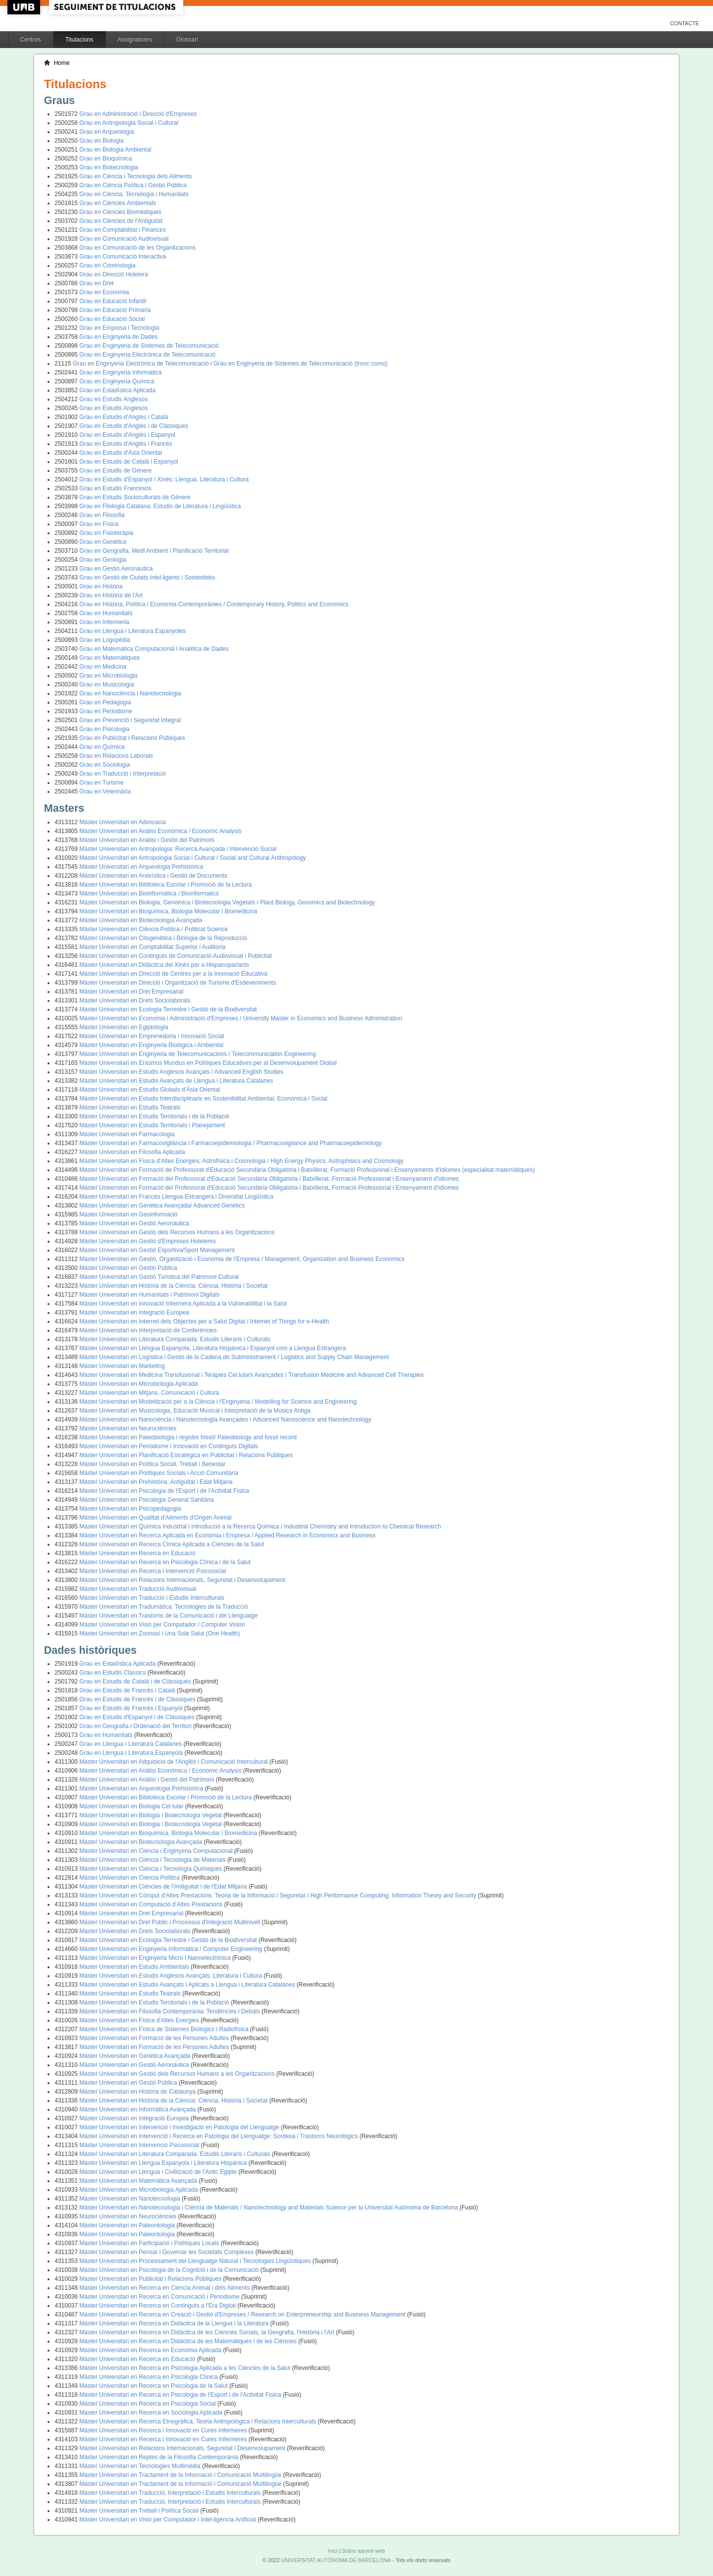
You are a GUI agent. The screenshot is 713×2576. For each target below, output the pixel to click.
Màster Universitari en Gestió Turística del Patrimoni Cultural (158, 1276)
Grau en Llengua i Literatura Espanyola (131, 1752)
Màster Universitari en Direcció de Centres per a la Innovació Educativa (173, 973)
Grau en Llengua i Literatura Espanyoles (132, 631)
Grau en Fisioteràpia (106, 532)
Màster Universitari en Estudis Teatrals (130, 1107)
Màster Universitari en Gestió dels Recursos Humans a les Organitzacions (176, 1232)
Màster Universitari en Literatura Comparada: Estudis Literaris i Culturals (174, 1339)
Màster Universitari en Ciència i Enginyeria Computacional (156, 1850)
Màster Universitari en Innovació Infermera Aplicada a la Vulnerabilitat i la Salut (183, 1303)
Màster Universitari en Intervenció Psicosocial (140, 2145)
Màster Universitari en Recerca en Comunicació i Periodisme (160, 2296)
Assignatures (135, 39)
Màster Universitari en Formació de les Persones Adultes (154, 2038)
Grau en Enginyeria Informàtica (120, 372)
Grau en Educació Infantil (112, 301)
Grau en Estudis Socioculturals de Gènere (134, 497)
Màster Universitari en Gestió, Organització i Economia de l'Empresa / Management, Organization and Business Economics (242, 1259)
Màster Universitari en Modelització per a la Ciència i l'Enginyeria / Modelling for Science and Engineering (217, 1401)
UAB (24, 7)
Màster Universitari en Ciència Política (130, 1877)
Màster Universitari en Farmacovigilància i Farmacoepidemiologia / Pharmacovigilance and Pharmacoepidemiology (230, 1143)
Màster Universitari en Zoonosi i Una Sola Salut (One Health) (159, 1633)
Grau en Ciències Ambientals (117, 203)
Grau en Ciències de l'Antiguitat (120, 220)
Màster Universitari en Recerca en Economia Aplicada (151, 2350)
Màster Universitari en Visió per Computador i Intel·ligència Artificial (168, 2519)
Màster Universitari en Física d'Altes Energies (140, 2020)
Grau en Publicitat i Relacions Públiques (132, 738)
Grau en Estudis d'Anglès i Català (123, 417)
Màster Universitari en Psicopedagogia (130, 1508)
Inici (332, 2551)
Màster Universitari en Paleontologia (127, 2225)
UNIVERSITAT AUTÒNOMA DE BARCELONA (336, 2560)
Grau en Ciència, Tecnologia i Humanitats (134, 194)
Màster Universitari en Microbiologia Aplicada (138, 1383)
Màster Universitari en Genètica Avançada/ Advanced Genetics (162, 1205)
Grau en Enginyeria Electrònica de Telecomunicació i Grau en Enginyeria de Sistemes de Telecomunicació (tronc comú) (230, 363)
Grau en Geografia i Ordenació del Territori (136, 1726)
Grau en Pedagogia (105, 702)
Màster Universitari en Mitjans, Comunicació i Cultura (149, 1392)
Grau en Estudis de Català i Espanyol (128, 461)
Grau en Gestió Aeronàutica (116, 568)
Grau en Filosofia (101, 515)
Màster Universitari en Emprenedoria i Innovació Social (151, 1036)
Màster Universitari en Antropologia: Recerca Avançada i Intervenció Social (177, 848)
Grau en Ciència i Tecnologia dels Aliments (135, 176)
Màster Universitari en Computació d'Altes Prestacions (151, 1904)
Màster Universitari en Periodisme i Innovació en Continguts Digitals (168, 1446)
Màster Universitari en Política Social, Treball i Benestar (152, 1464)
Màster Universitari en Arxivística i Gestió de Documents (153, 875)
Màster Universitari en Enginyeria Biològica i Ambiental (151, 1045)
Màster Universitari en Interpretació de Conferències (147, 1330)
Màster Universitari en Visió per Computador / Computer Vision (162, 1624)
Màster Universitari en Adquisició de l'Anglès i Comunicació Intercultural (174, 1761)
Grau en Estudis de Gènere (115, 470)
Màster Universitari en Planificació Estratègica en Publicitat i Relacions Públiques (186, 1455)
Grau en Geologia (102, 559)
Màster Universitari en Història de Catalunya (138, 2091)
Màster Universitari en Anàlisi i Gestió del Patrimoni (146, 840)
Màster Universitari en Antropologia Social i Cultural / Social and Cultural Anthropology (192, 857)
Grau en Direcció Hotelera (113, 274)
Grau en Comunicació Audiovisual (123, 238)
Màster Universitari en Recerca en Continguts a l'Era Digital (158, 2305)
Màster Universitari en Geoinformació (128, 1214)
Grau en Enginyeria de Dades (118, 336)
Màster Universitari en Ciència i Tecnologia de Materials (153, 1859)
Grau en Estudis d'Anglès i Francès (125, 443)
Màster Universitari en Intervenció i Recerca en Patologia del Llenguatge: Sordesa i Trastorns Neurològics (219, 2136)
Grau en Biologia (101, 140)
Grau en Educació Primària (115, 310)
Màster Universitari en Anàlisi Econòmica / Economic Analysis (160, 831)
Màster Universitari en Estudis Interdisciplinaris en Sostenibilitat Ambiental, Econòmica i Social (203, 1098)
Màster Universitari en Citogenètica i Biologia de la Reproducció (163, 938)
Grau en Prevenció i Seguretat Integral (130, 720)
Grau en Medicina (102, 666)
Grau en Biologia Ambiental (115, 149)
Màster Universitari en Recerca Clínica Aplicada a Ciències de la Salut (171, 1544)
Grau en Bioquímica (105, 158)
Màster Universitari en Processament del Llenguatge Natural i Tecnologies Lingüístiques (195, 2261)
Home (62, 62)
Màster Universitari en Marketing (122, 1366)
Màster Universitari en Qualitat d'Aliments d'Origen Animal (155, 1517)
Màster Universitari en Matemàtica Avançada (139, 2180)
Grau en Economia (104, 292)
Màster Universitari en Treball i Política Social (139, 2510)
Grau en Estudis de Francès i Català (128, 1690)
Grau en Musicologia (106, 684)
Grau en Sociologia (104, 764)
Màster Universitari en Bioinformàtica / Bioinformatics (148, 893)
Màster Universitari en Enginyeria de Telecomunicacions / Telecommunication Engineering (197, 1054)
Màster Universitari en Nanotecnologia (130, 2198)
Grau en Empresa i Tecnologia (119, 327)
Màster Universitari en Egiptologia (123, 1027)
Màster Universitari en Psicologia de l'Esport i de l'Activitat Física (164, 1490)
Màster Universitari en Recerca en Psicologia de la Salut (154, 2385)
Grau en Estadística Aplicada (117, 390)
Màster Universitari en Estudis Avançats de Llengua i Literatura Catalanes (176, 1080)
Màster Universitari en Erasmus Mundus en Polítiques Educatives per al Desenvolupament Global (208, 1062)
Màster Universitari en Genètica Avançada (135, 2055)
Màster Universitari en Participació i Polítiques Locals (149, 2243)
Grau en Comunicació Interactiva (122, 256)
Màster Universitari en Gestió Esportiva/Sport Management (156, 1250)
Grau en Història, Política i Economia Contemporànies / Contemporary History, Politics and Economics (213, 604)
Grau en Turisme (101, 782)
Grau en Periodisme (105, 711)
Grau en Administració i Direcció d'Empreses (138, 113)
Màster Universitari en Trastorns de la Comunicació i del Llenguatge (168, 1615)
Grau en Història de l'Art (111, 595)
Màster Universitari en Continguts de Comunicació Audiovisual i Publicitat (175, 955)
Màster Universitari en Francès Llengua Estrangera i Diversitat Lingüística (176, 1196)
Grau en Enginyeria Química (116, 381)
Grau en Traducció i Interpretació (122, 773)
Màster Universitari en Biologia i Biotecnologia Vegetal (151, 1815)
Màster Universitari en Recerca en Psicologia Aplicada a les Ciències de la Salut (185, 2368)
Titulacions (79, 39)
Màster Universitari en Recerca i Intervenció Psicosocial (152, 1571)
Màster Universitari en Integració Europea (134, 1312)
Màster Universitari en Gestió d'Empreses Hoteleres (147, 1241)
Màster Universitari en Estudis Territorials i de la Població (154, 1116)
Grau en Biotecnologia (108, 167)
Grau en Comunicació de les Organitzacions (137, 247)
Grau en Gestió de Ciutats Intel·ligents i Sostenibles (147, 577)
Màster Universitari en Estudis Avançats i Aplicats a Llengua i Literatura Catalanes (188, 1984)
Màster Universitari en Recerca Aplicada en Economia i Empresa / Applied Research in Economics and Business (227, 1535)
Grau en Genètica (102, 541)
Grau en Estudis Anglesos (113, 399)
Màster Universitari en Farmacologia (127, 1134)
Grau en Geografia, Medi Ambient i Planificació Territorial (153, 550)
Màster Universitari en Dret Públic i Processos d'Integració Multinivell (170, 1922)
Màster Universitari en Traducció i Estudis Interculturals (151, 1597)
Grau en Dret (96, 283)
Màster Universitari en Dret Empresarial (131, 991)
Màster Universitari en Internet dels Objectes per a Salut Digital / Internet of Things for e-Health (204, 1321)
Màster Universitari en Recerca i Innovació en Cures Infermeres (163, 2430)
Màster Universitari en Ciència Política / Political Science (153, 929)
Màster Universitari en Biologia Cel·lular (132, 1806)
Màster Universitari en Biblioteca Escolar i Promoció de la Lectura (165, 884)
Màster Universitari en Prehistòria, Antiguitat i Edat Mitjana (155, 1481)
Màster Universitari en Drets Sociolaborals (134, 1000)
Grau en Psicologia (104, 729)
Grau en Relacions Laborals (116, 755)
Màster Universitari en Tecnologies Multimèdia (140, 2466)
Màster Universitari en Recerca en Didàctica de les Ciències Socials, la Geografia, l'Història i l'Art (207, 2332)
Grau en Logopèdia (104, 639)
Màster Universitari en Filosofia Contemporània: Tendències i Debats (170, 2011)
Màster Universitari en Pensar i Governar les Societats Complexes (167, 2252)
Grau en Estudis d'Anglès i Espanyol (127, 434)
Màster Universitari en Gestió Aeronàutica (134, 1223)
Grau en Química (101, 746)
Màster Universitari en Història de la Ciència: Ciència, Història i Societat (173, 1285)
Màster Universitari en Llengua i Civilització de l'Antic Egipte (158, 2171)
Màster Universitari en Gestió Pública (128, 1267)
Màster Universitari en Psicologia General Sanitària (146, 1499)
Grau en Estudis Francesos (115, 488)
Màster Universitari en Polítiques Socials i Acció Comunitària (158, 1473)
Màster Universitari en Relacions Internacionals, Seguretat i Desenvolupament (182, 1580)
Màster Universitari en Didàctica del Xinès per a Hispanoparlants (164, 964)
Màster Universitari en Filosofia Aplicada (132, 1152)
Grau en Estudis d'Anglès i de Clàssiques (133, 425)
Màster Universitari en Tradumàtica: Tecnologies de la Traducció (163, 1606)
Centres (30, 39)
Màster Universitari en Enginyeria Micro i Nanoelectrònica (155, 1957)
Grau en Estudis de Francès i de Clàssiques (138, 1699)
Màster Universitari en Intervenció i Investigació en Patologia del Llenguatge (180, 2127)
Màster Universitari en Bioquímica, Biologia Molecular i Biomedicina (168, 911)
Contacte (684, 23)
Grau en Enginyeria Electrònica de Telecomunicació (147, 354)
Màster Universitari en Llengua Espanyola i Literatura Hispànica (164, 2162)
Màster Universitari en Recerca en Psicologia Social (148, 2403)
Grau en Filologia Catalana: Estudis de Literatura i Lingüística (160, 506)
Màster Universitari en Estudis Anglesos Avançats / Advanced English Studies (181, 1071)
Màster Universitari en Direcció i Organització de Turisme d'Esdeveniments (177, 982)
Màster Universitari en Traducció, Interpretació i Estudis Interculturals (170, 2492)
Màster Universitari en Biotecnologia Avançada (140, 920)
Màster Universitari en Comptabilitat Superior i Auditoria (152, 947)
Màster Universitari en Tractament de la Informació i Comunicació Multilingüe (181, 2474)
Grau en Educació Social (112, 318)
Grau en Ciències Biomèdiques (120, 212)
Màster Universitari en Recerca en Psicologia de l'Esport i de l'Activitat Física (181, 2394)
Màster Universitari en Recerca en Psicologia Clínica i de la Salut (165, 1562)
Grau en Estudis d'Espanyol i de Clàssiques (137, 1717)
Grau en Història (100, 586)
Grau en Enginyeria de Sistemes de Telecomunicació (148, 345)
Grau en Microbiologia (108, 675)
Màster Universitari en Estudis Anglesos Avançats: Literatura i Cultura (171, 1975)
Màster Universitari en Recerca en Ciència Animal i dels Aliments (165, 2287)
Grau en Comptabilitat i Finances (122, 229)
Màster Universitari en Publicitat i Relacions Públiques (151, 2278)
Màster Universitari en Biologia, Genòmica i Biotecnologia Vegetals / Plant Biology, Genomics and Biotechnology (227, 902)
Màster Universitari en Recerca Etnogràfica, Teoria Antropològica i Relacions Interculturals (198, 2421)
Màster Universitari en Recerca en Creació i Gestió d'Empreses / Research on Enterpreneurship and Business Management (243, 2314)
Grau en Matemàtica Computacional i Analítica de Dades (154, 648)
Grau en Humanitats (105, 613)
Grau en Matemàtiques (109, 657)
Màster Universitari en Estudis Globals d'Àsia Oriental (149, 1089)
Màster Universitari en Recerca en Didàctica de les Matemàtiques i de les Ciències (188, 2341)
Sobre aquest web (363, 2551)
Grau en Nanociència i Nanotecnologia (130, 693)
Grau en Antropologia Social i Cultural (128, 122)
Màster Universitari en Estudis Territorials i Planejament (152, 1125)
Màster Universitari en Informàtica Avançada (138, 2109)
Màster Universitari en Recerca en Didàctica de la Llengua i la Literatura (174, 2323)
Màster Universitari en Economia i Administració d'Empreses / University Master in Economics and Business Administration (240, 1018)
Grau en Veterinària (105, 791)
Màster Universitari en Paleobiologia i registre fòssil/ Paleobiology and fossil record (188, 1437)
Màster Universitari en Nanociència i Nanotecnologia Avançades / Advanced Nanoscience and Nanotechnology (225, 1419)
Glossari (187, 39)
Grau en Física (98, 524)
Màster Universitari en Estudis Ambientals (135, 1966)
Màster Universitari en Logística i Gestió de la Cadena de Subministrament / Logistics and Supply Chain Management (234, 1357)
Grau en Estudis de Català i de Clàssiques (136, 1681)
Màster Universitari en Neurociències (127, 1428)
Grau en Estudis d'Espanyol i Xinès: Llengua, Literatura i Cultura (164, 479)
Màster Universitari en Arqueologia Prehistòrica (141, 866)
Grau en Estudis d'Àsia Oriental (120, 452)
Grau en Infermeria (104, 622)
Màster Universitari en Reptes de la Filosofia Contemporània (159, 2457)
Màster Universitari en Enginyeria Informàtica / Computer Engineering (171, 1948)
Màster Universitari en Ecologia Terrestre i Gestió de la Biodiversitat (168, 1009)
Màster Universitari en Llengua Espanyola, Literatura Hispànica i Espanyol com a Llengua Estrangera (212, 1348)
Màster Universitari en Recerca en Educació (137, 1553)
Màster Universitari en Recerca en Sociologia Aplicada (151, 2412)
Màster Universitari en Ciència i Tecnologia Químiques (151, 1868)
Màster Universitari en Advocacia (122, 822)
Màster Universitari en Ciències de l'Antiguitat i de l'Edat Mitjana (164, 1886)
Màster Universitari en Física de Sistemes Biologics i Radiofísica (164, 2029)
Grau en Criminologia (107, 265)
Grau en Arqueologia (106, 131)
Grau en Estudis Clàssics (113, 1672)
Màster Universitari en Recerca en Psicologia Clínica (149, 2376)
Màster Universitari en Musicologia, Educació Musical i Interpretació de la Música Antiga (194, 1410)
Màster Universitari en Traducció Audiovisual (137, 1588)
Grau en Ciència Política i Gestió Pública (132, 185)
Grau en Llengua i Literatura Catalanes (131, 1743)
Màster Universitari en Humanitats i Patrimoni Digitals (149, 1294)
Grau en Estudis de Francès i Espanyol (131, 1708)
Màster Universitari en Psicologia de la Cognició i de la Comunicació (169, 2269)
